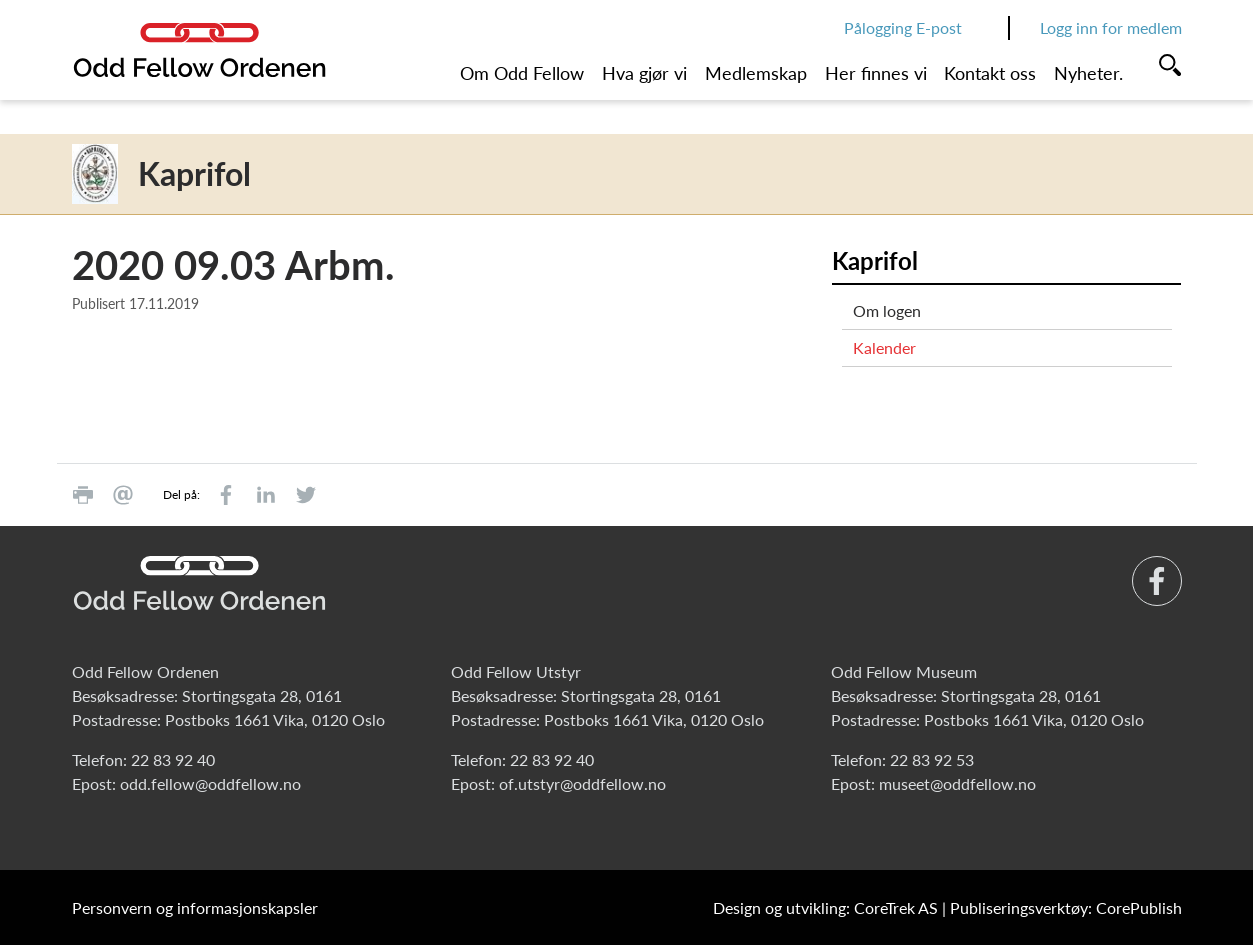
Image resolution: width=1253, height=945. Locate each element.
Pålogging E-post (903, 27)
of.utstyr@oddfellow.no (582, 783)
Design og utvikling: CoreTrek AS (825, 907)
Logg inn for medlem (1111, 27)
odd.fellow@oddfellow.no (210, 783)
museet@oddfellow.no (957, 783)
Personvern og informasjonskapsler (195, 907)
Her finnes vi (876, 73)
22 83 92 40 (173, 759)
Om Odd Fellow (522, 73)
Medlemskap (756, 73)
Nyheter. (1088, 73)
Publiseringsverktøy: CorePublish (1066, 907)
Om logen (887, 310)
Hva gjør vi (644, 73)
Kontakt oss (990, 73)
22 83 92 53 (932, 759)
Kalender (884, 347)
